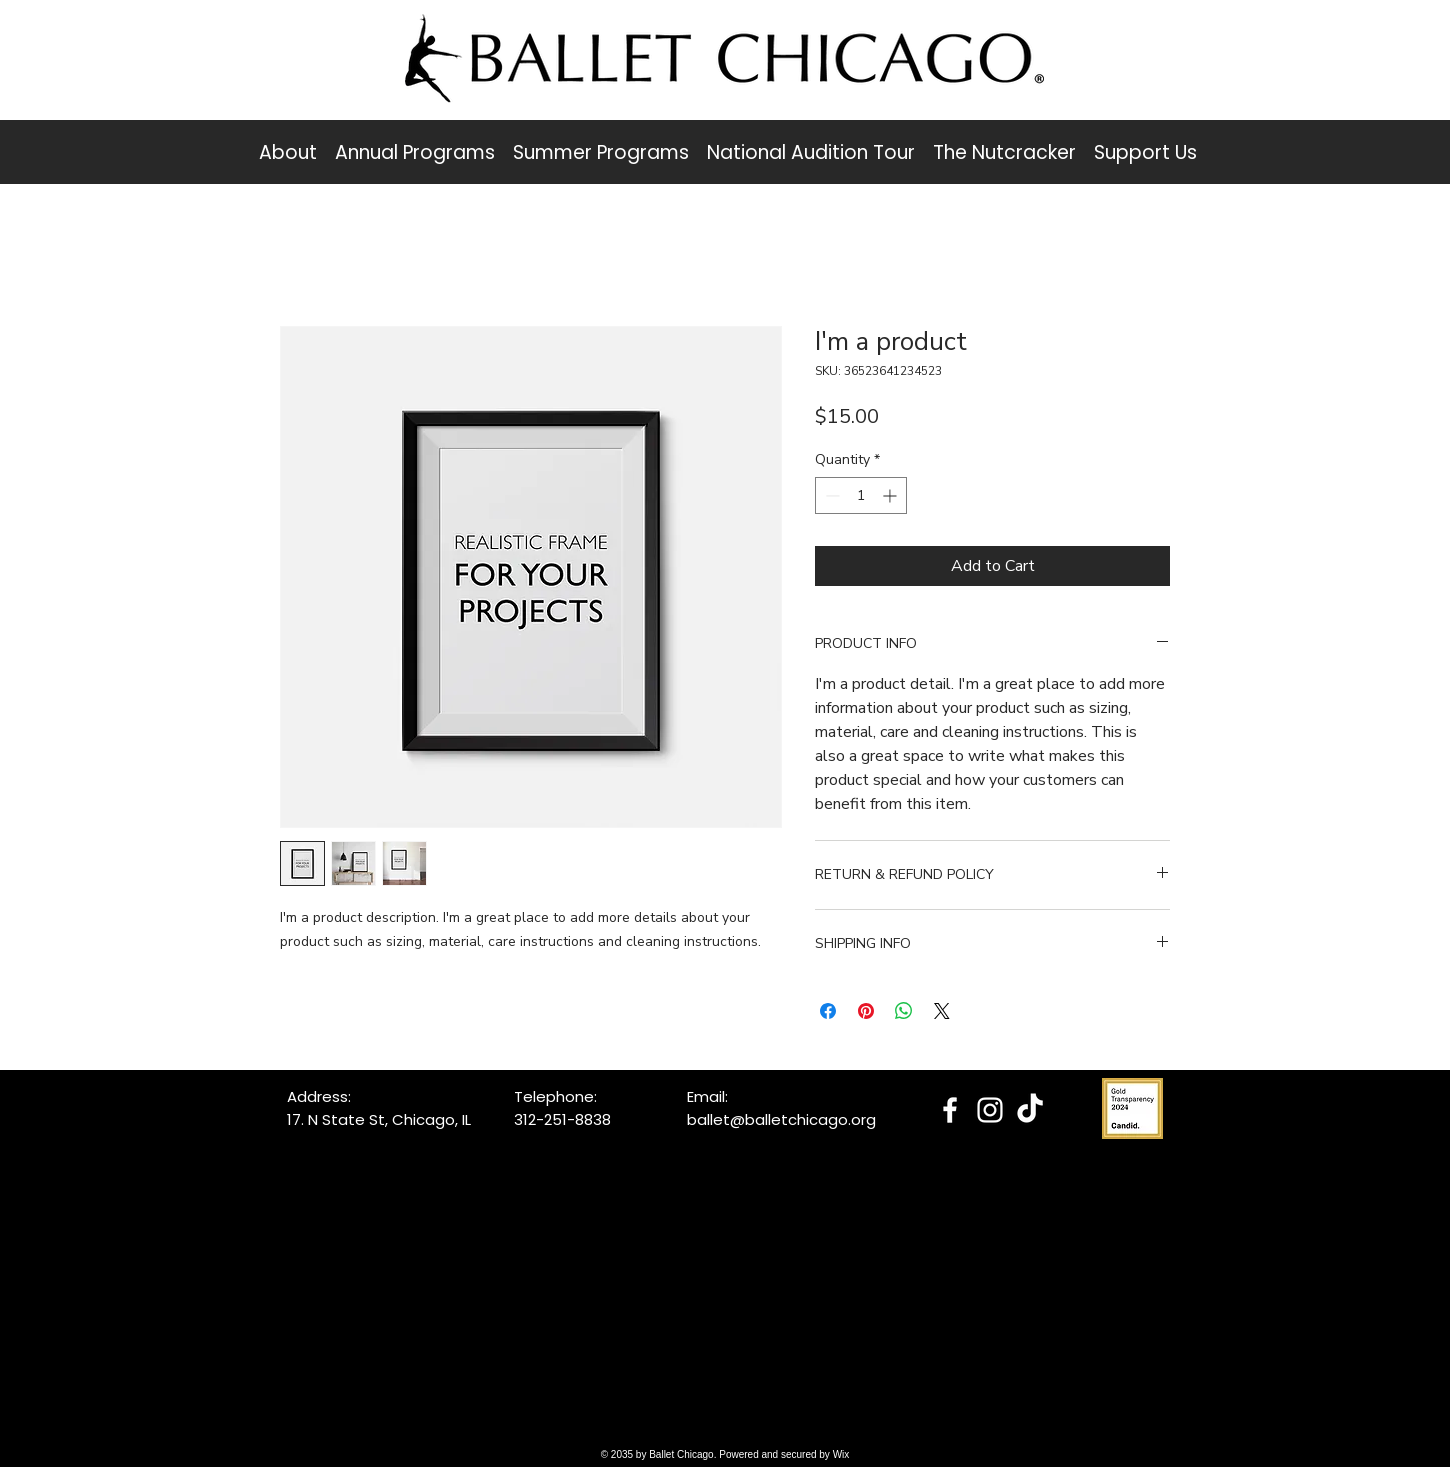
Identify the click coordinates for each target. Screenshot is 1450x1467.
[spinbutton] (861, 495)
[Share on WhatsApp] (904, 1011)
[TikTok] (1030, 1110)
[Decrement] (830, 495)
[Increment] (891, 495)
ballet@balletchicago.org (781, 1119)
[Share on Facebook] (828, 1011)
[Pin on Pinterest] (866, 1011)
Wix (841, 1454)
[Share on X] (942, 1011)
